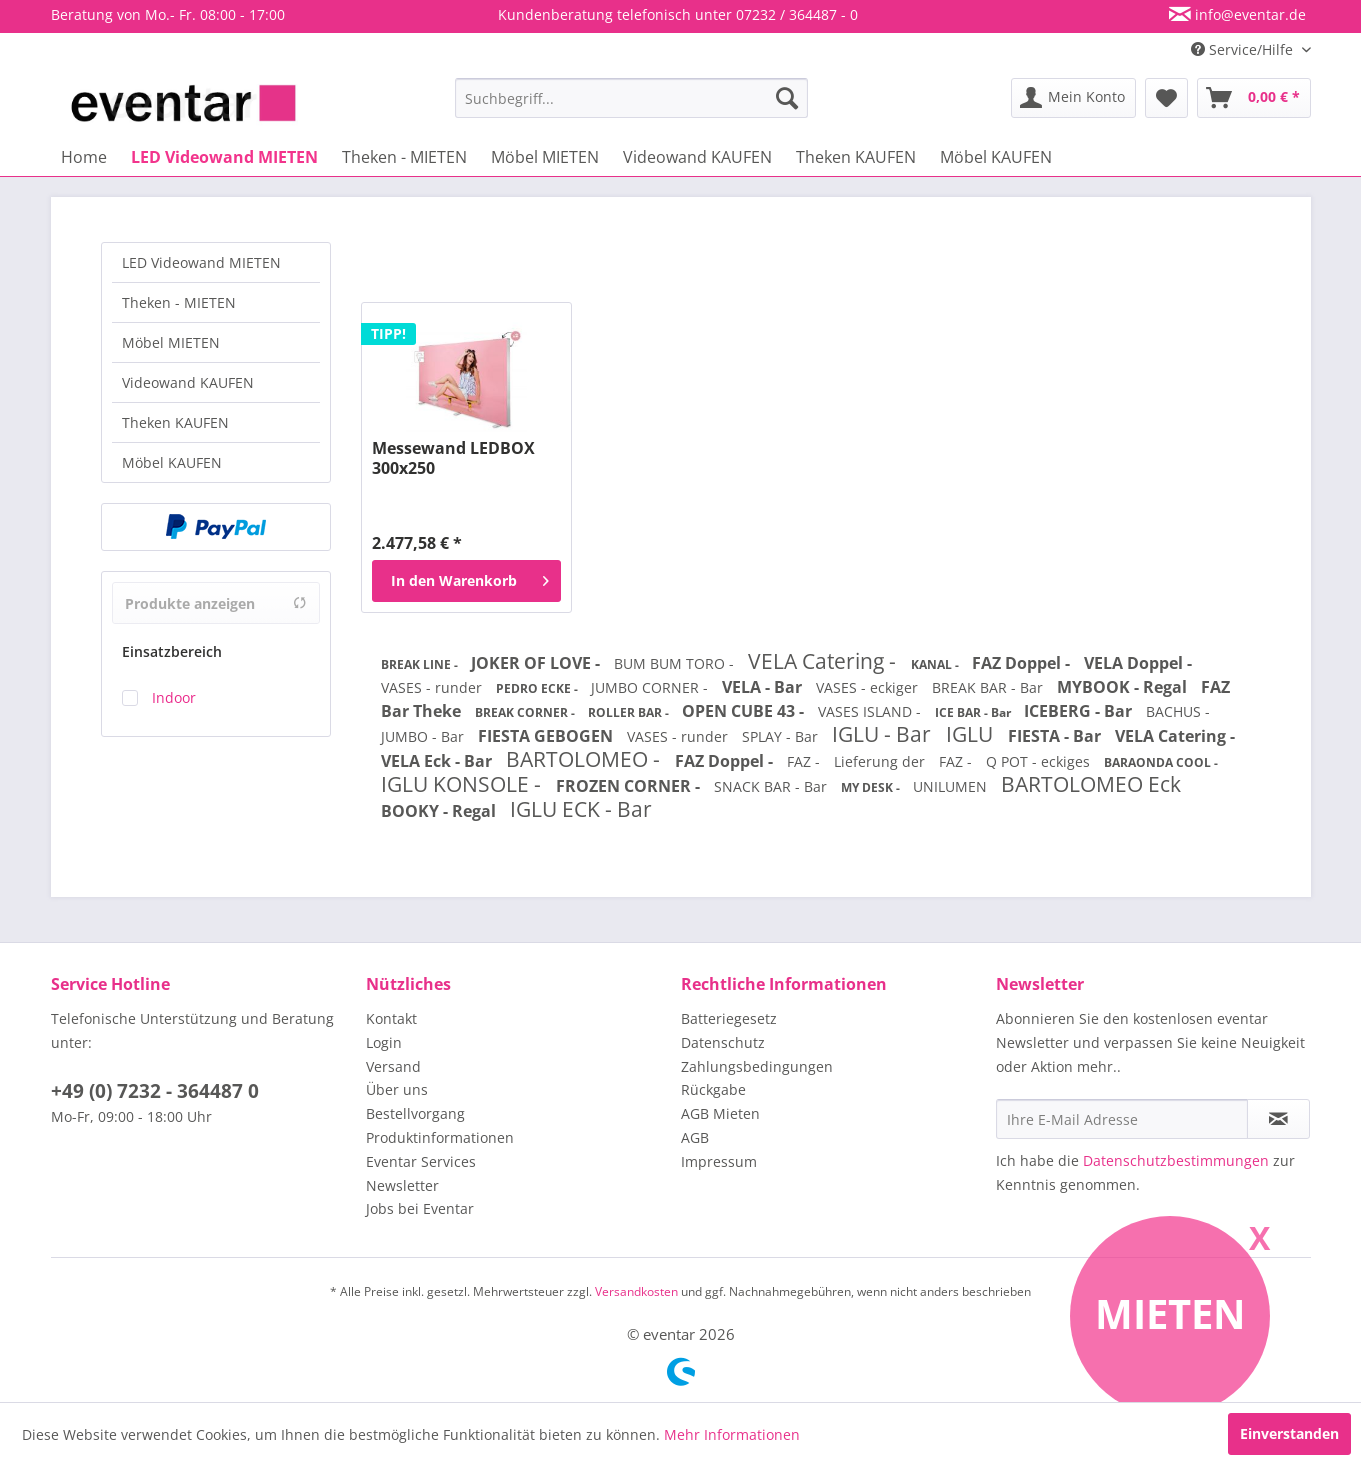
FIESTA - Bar (1056, 736)
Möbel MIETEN (171, 342)
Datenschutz (723, 1042)
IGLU (972, 734)
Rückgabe (713, 1089)
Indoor (174, 697)
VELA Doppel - (1138, 663)
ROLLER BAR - (630, 712)
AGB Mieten (720, 1113)
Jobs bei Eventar (420, 1208)
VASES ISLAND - (871, 711)
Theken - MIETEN (179, 302)
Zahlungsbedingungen (757, 1066)
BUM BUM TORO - (676, 663)
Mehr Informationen (732, 1434)
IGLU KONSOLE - (463, 784)
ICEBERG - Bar (1080, 711)
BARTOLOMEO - (585, 759)
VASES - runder (433, 687)
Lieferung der (881, 761)
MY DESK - (872, 787)
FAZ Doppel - (1023, 663)
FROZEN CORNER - (630, 786)
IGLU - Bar (884, 734)
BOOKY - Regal (440, 811)
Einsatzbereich (172, 651)
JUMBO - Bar (424, 736)
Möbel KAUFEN (172, 462)
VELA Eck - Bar (438, 761)
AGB (695, 1137)
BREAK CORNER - (526, 712)
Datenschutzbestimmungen (1176, 1160)
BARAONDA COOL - (1161, 762)
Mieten (1170, 1313)
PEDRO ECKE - (538, 688)
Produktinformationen (440, 1137)
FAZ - (805, 761)
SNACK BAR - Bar (772, 786)
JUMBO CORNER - (651, 687)
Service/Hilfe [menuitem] (1244, 49)
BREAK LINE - (421, 664)
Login (384, 1042)
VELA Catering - (824, 661)
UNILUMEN (952, 786)
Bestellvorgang (415, 1113)
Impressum (719, 1161)
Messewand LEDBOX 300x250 (453, 458)
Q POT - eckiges (1040, 761)
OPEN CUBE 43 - (745, 711)
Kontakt (391, 1018)
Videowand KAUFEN (188, 382)
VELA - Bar (764, 687)
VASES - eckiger (869, 687)
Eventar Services (421, 1161)
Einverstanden (1289, 1433)
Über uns (397, 1089)
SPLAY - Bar (782, 736)
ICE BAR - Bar (974, 712)
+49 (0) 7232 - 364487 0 (155, 1091)
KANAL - (936, 664)
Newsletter (402, 1185)
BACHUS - (1178, 711)
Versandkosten (636, 1291)
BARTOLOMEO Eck (1091, 784)
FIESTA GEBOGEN (547, 736)
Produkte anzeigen (216, 603)
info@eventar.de (1248, 14)
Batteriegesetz (729, 1018)
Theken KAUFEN (175, 422)
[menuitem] (631, 98)
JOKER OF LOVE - (537, 663)
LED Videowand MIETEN (201, 262)
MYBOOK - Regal (1124, 687)
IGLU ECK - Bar (581, 809)
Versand (393, 1066)
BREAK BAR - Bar (989, 687)
